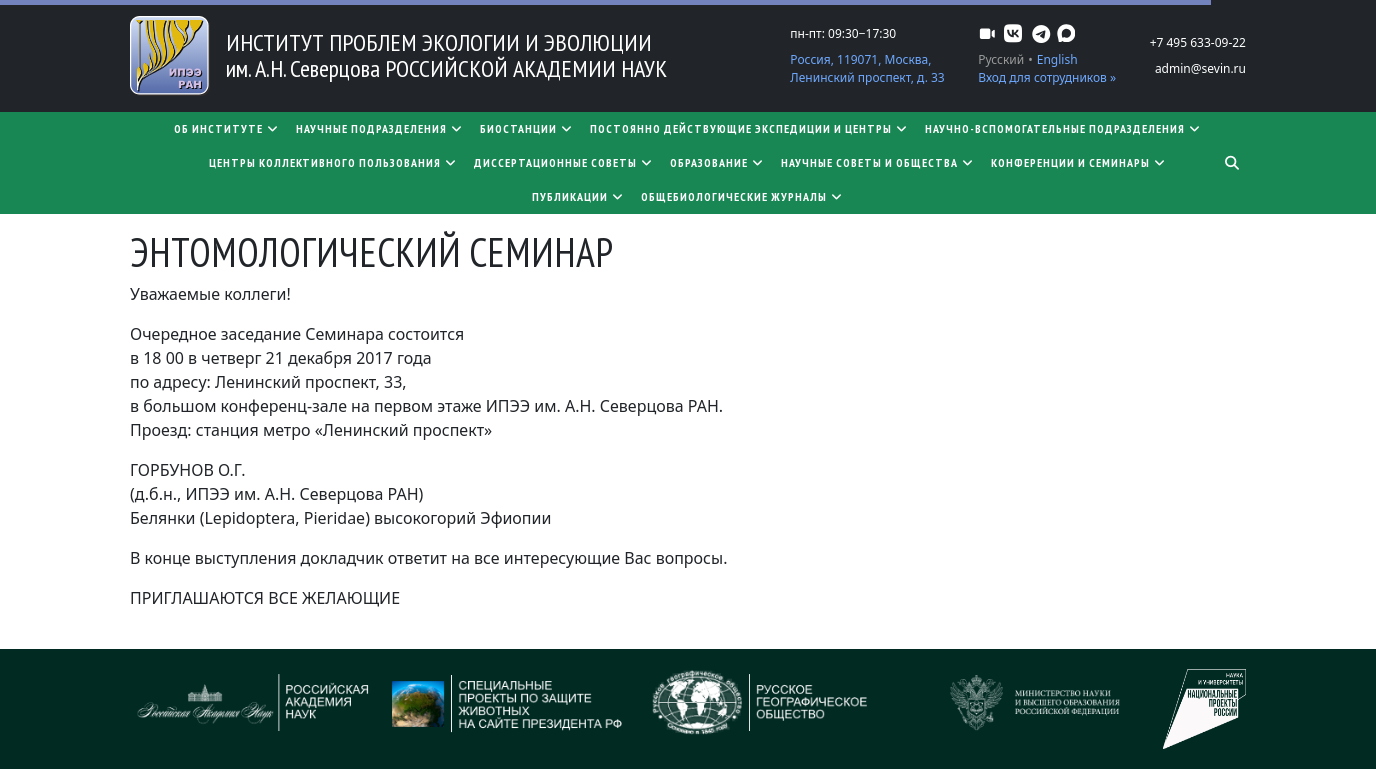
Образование (717, 162)
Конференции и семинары (1079, 162)
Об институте (227, 128)
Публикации (578, 196)
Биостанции (527, 128)
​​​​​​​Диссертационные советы (564, 162)
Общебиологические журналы (742, 196)
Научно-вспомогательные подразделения (1063, 128)
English (1057, 59)
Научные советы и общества (878, 162)
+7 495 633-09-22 (1198, 42)
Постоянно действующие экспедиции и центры (749, 128)
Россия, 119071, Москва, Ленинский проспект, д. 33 (867, 68)
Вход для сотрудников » (1047, 77)
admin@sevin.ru (1200, 68)
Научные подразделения (380, 128)
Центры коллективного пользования (333, 162)
